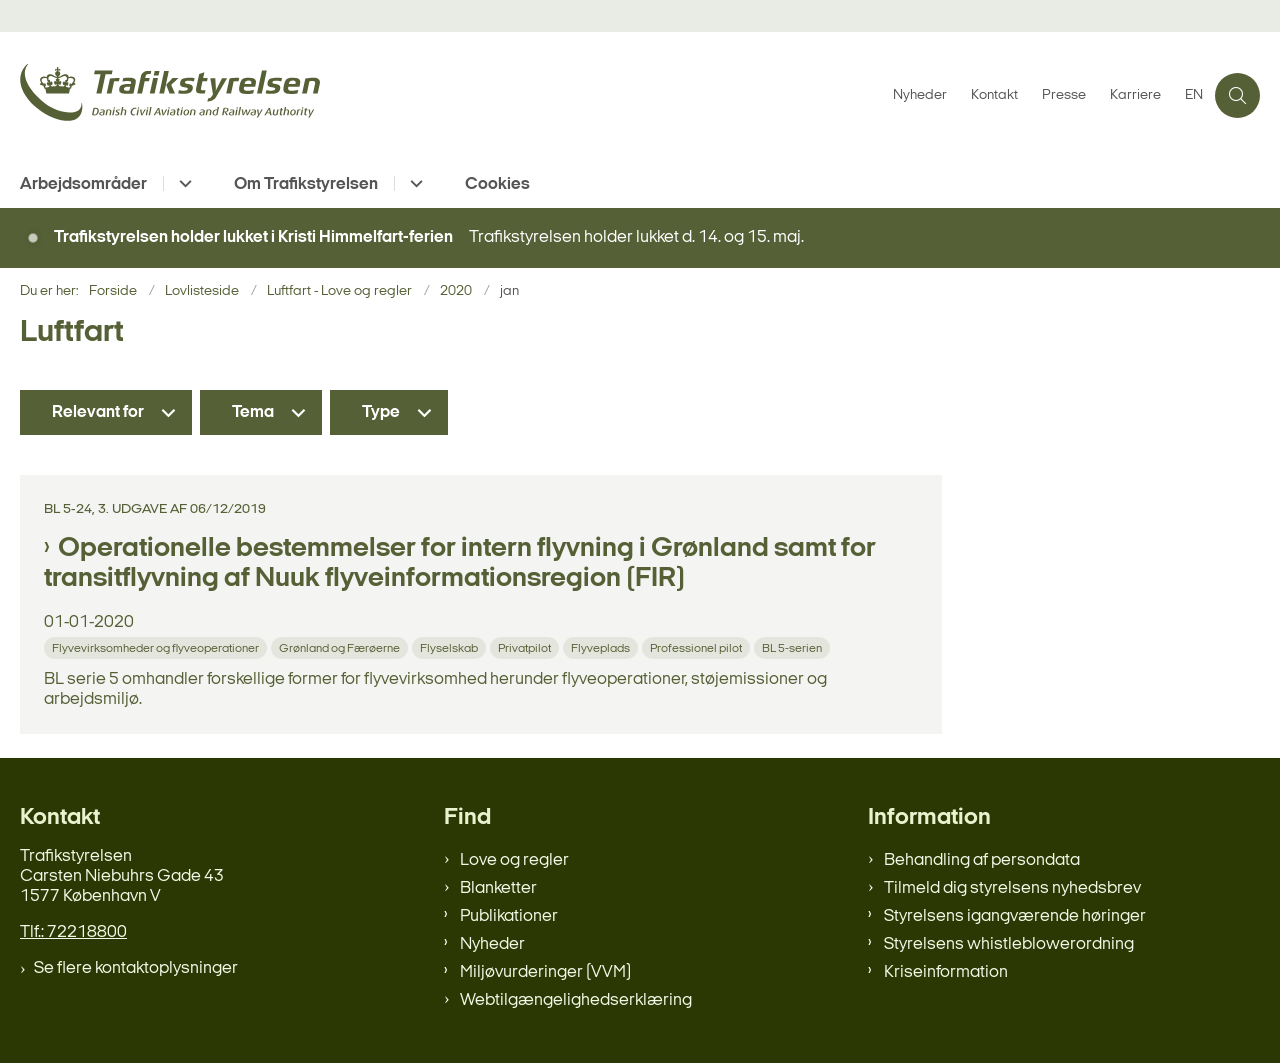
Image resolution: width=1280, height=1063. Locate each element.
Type (381, 412)
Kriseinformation (946, 972)
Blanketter (498, 888)
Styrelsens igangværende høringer (1015, 916)
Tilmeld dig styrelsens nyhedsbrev (1012, 888)
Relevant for (98, 412)
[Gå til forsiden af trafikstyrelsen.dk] (450, 95)
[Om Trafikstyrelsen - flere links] (413, 183)
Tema (253, 412)
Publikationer (509, 916)
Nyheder (492, 944)
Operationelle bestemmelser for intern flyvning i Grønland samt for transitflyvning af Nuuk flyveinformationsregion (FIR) (460, 564)
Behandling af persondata (982, 860)
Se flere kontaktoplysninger (136, 968)
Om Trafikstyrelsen (306, 184)
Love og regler (514, 860)
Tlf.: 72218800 (73, 932)
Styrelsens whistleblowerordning (1009, 944)
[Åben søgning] (1237, 95)
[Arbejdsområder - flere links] (182, 183)
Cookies (497, 184)
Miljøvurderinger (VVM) (545, 972)
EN (1194, 96)
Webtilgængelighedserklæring (576, 1000)
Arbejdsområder (83, 184)
